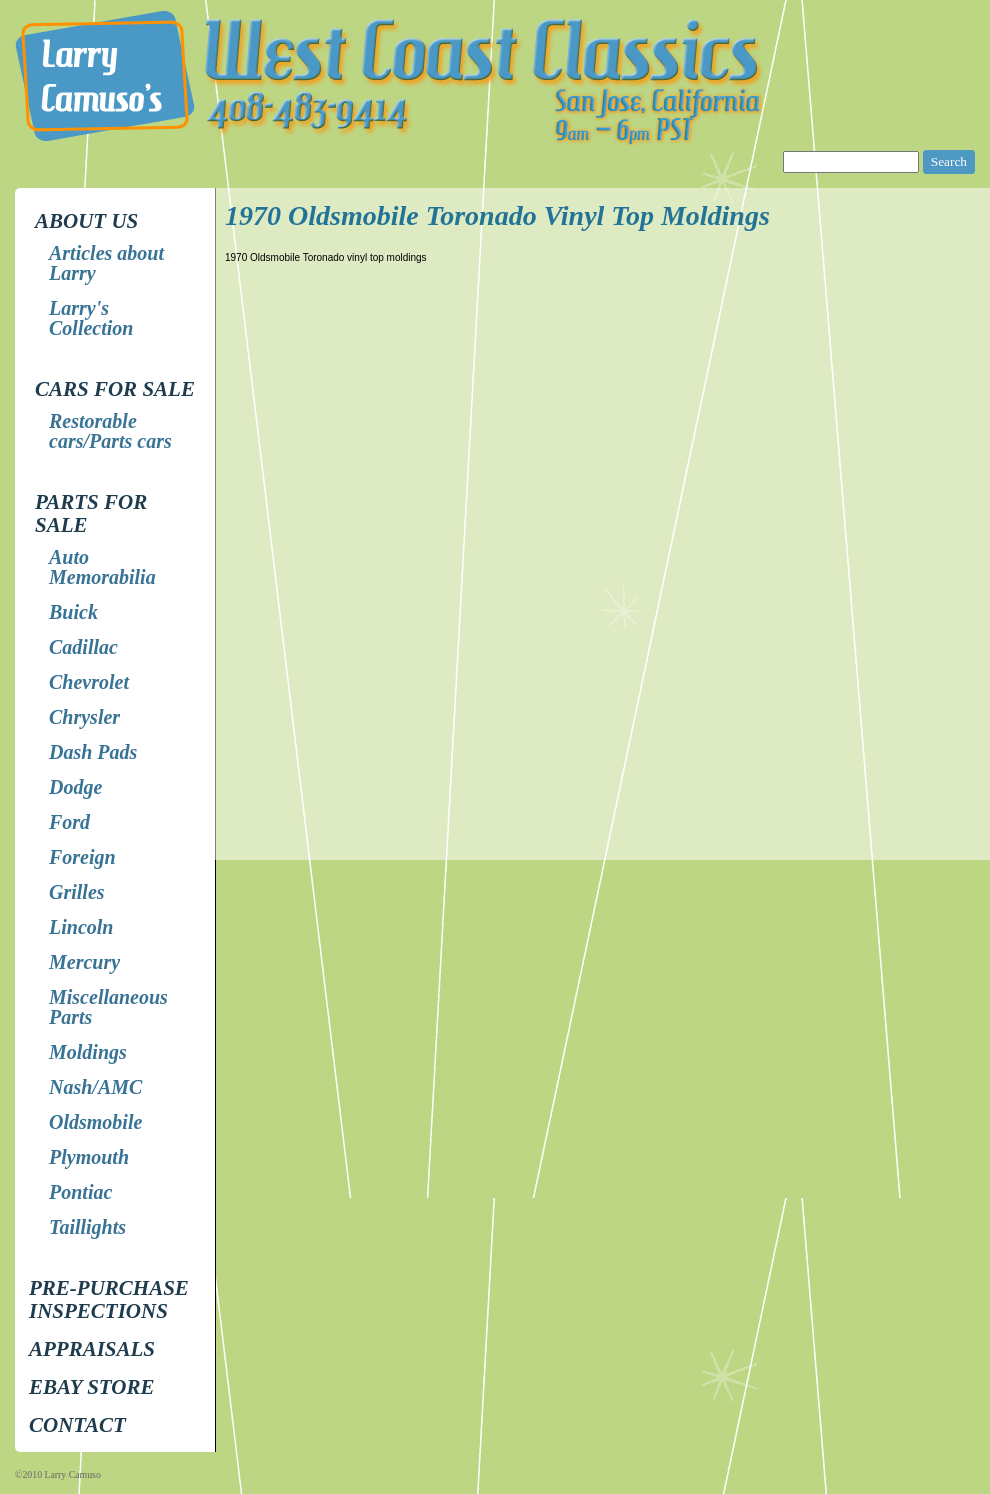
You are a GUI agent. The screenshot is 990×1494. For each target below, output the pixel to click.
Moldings (88, 1052)
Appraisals (92, 1349)
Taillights (87, 1227)
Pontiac (80, 1192)
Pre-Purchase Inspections (109, 1299)
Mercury (84, 962)
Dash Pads (93, 752)
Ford (69, 822)
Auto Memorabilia (102, 567)
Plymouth (89, 1157)
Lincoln (81, 927)
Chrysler (84, 717)
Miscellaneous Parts (108, 1007)
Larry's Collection (91, 318)
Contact (77, 1425)
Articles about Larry (106, 263)
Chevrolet (89, 682)
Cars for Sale (115, 389)
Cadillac (83, 647)
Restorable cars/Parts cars (110, 431)
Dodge (75, 787)
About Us (86, 221)
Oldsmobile (95, 1122)
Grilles (77, 892)
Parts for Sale (91, 513)
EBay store (91, 1387)
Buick (73, 612)
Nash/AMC (95, 1087)
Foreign (82, 857)
